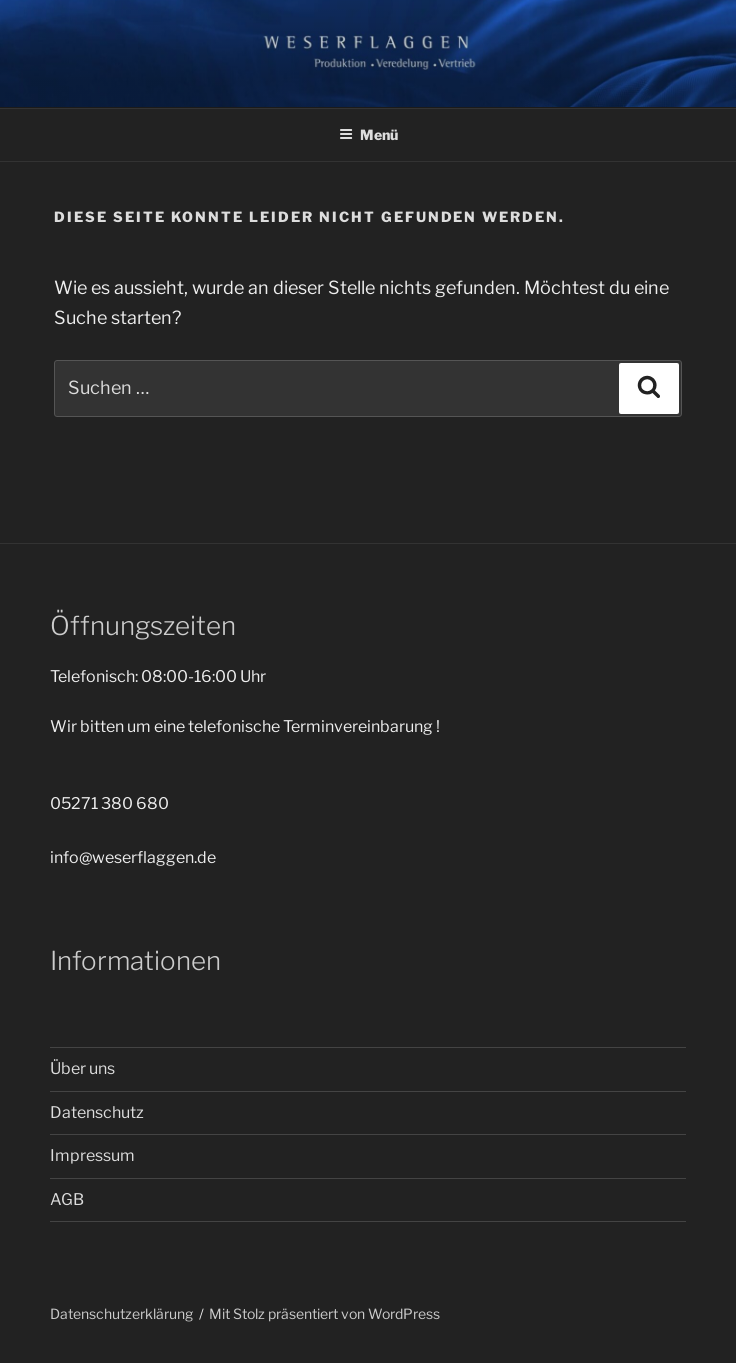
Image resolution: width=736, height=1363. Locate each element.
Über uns (82, 1068)
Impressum (92, 1155)
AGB (67, 1199)
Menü (368, 134)
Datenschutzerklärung (121, 1313)
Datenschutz (97, 1112)
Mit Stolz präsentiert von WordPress (324, 1313)
